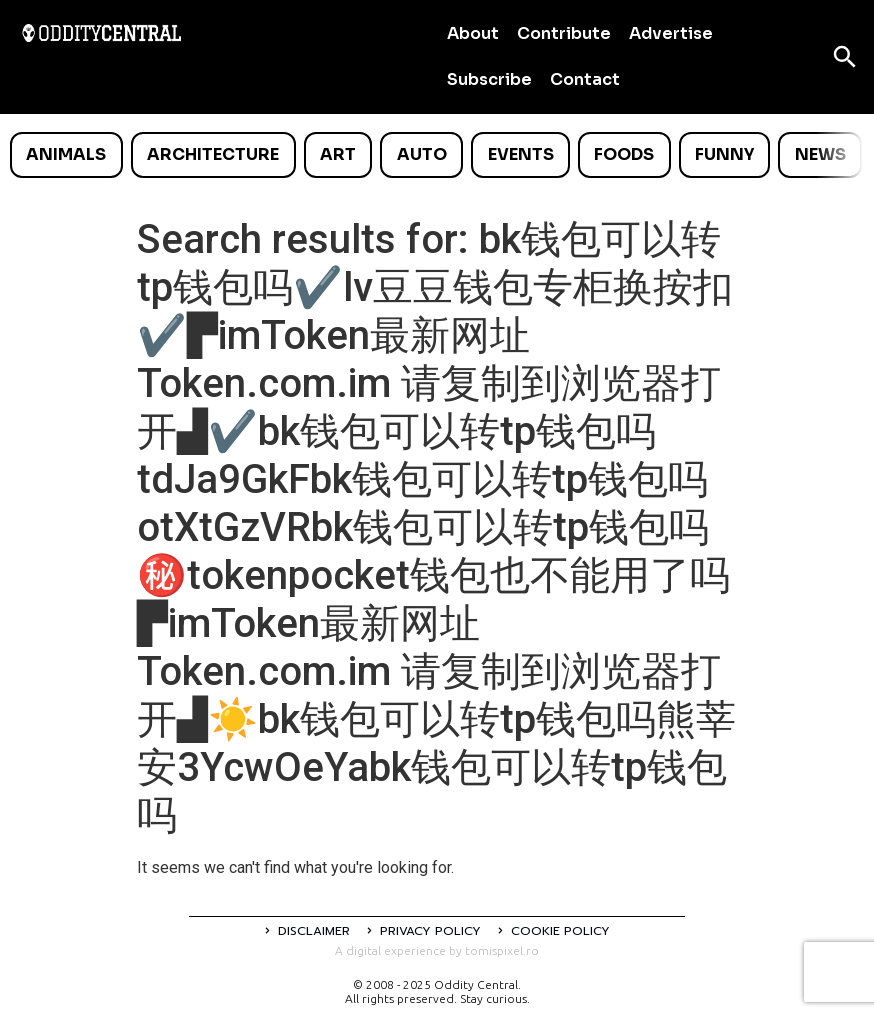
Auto (422, 154)
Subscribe (489, 79)
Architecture (213, 154)
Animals (66, 154)
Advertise (671, 33)
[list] (437, 155)
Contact (585, 79)
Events (521, 154)
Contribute (564, 33)
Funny (724, 154)
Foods (624, 154)
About (473, 33)
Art (338, 154)
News (820, 154)
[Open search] (845, 57)
